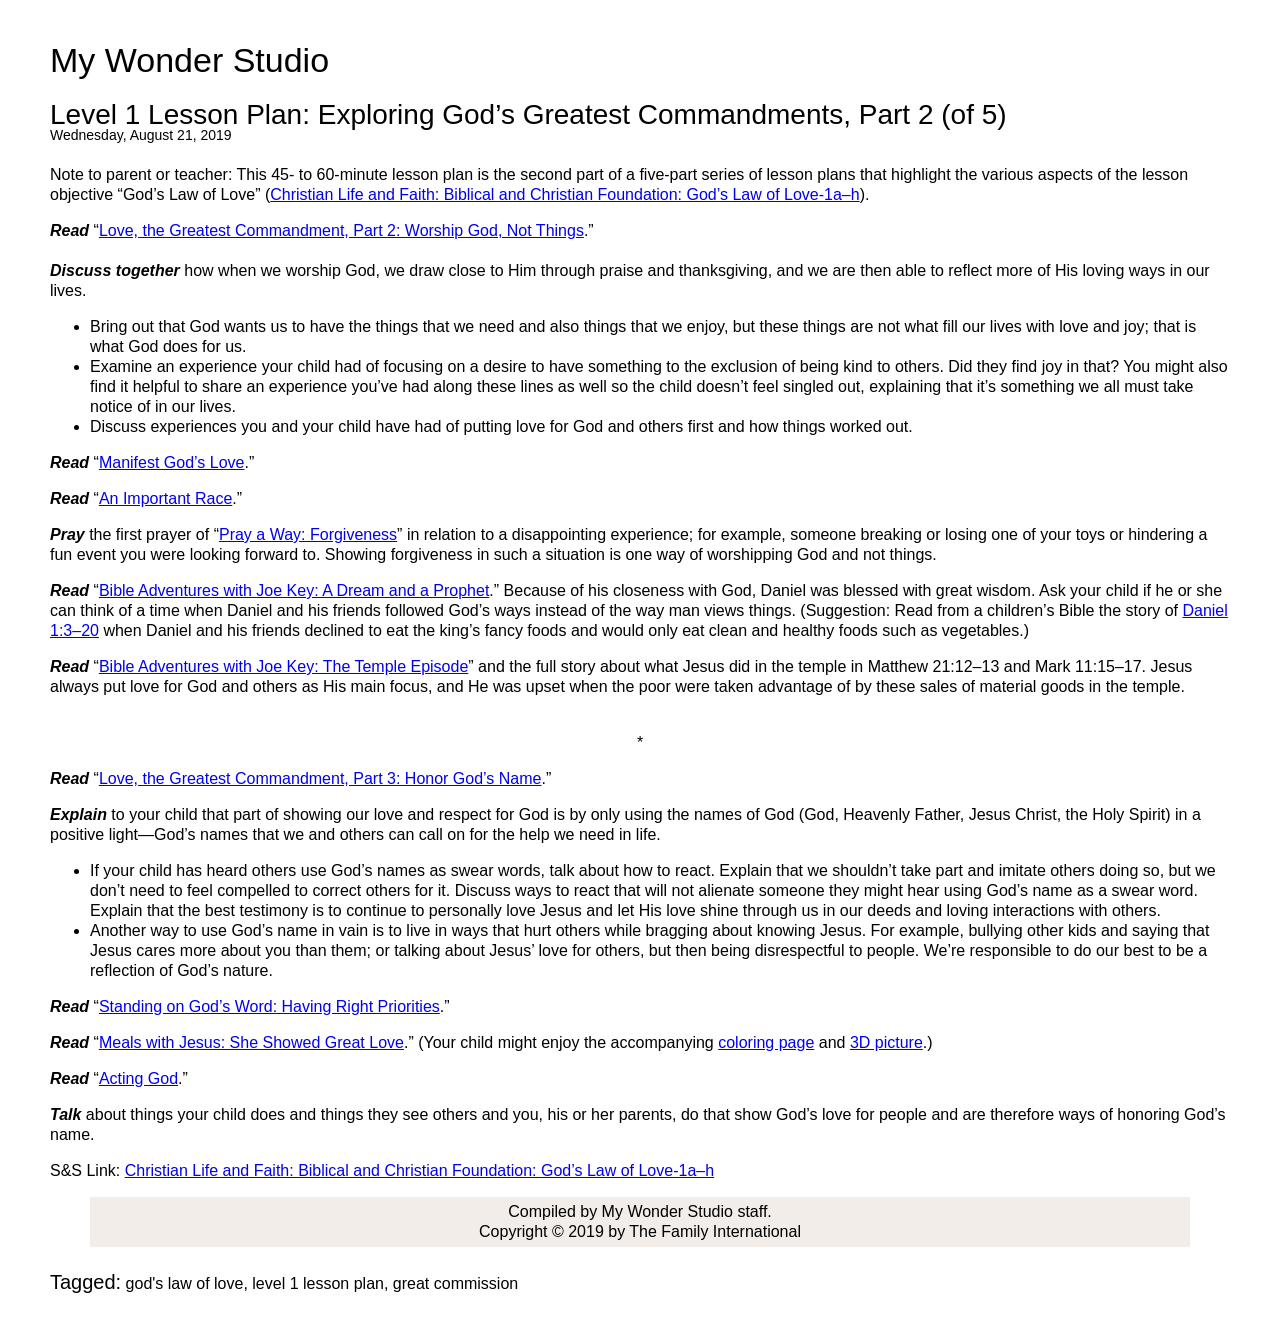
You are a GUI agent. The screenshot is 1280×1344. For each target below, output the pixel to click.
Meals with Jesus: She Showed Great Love (251, 1042)
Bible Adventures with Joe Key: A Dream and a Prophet (294, 590)
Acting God (138, 1078)
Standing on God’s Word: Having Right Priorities (269, 1006)
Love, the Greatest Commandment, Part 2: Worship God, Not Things (341, 230)
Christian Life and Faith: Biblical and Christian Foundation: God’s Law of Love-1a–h (564, 194)
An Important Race (165, 498)
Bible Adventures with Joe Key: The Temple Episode (283, 666)
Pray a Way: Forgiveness (308, 534)
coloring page (766, 1042)
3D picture (886, 1042)
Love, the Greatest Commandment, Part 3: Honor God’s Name (320, 778)
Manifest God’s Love (172, 462)
